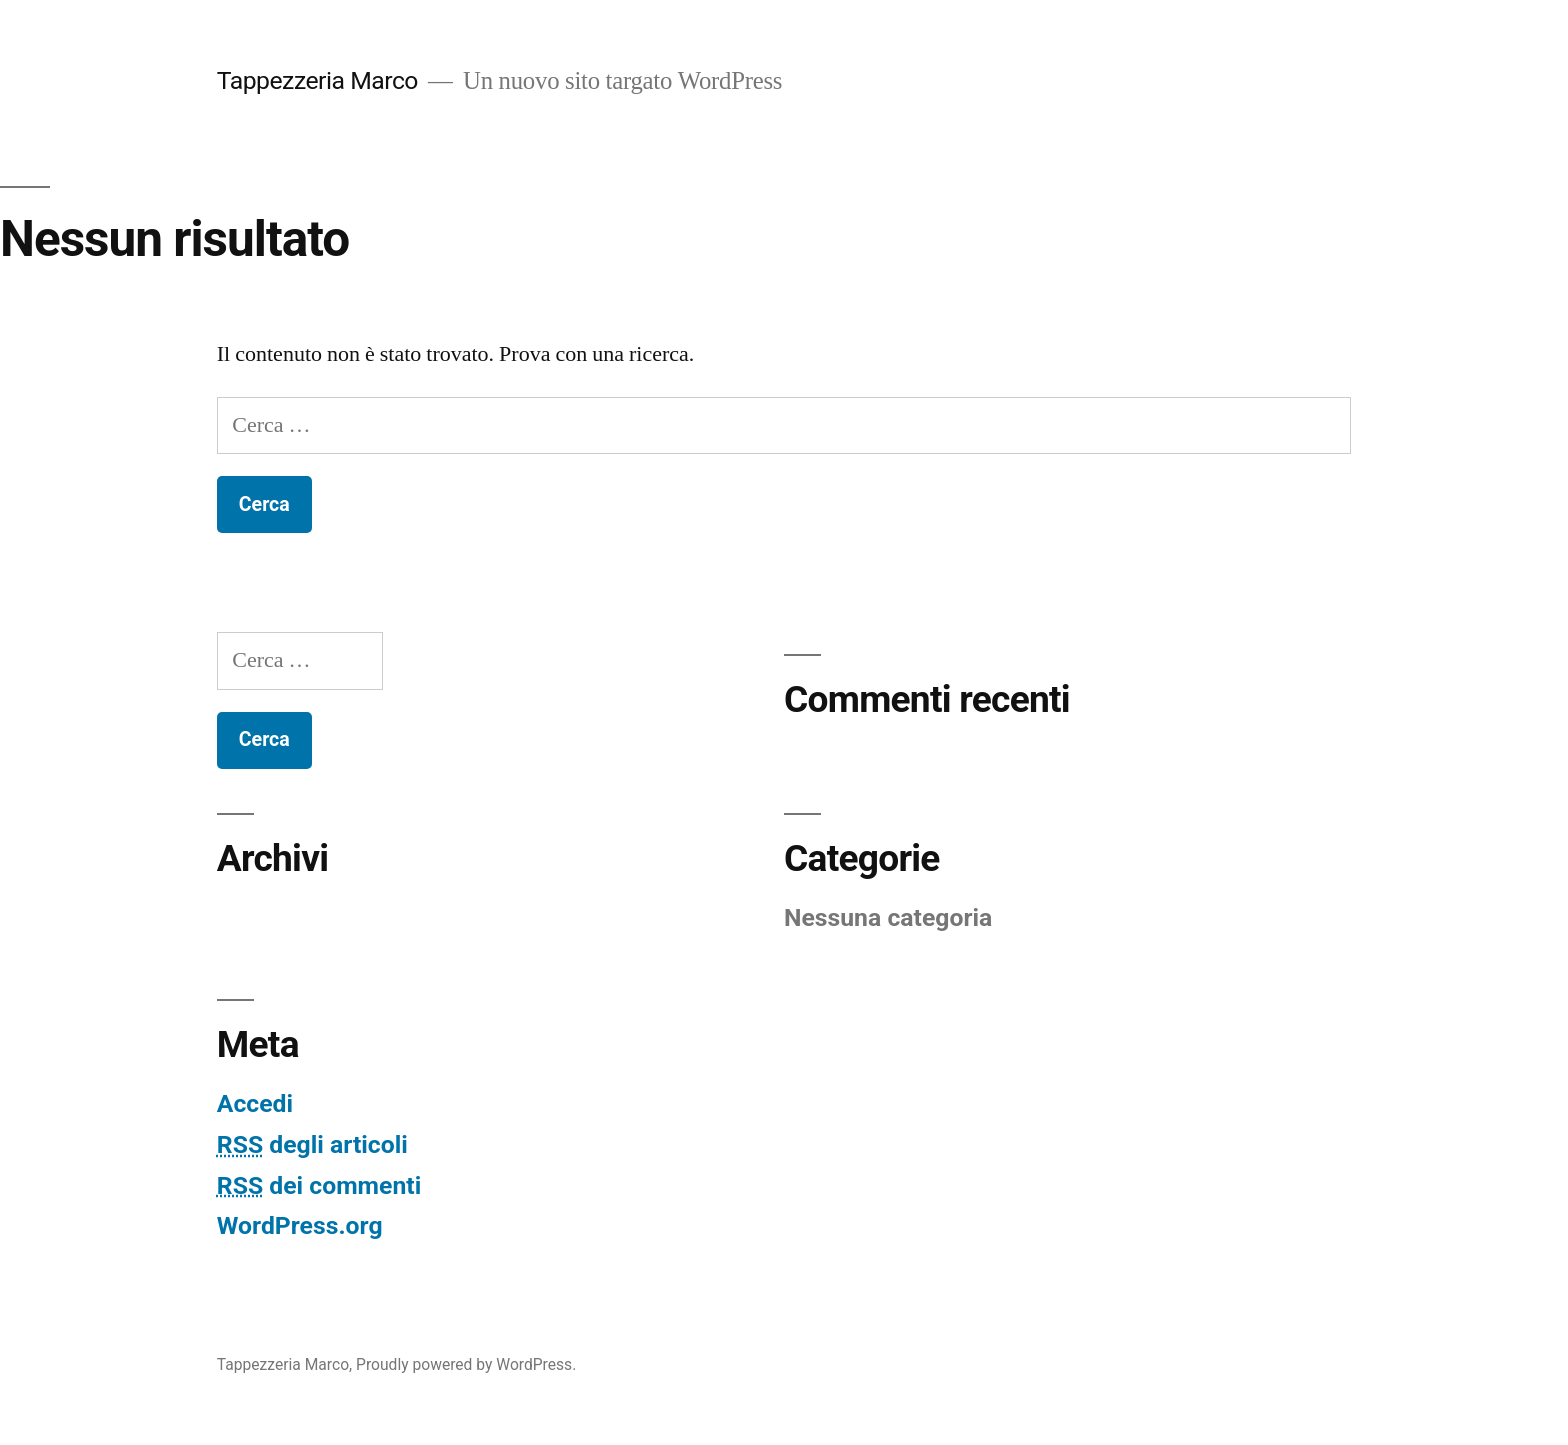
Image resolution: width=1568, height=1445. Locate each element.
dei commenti (319, 1185)
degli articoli (312, 1144)
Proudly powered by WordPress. (466, 1364)
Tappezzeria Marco (317, 80)
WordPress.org (300, 1225)
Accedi (255, 1103)
